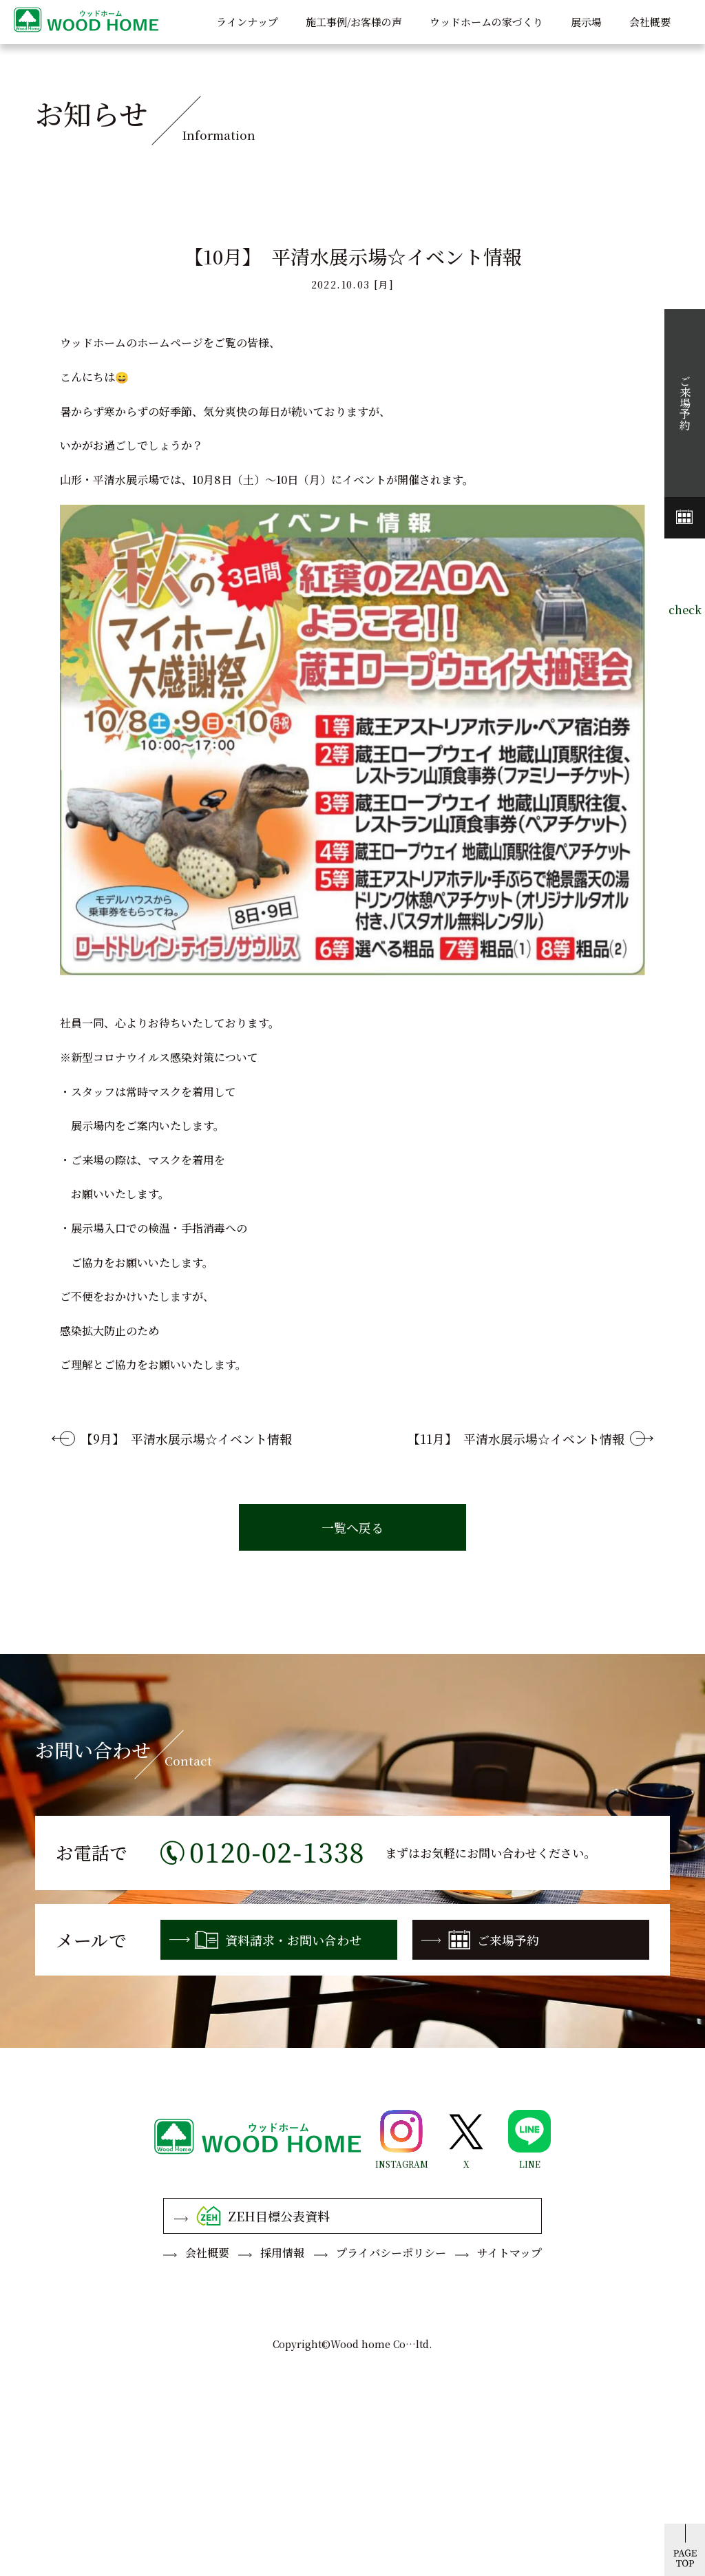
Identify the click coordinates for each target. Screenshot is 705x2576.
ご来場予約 (480, 1939)
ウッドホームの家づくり (486, 21)
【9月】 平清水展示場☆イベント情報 (186, 1438)
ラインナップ (247, 21)
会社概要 (650, 21)
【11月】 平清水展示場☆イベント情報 (516, 1438)
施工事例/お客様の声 (354, 21)
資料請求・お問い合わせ (265, 1940)
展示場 (586, 21)
